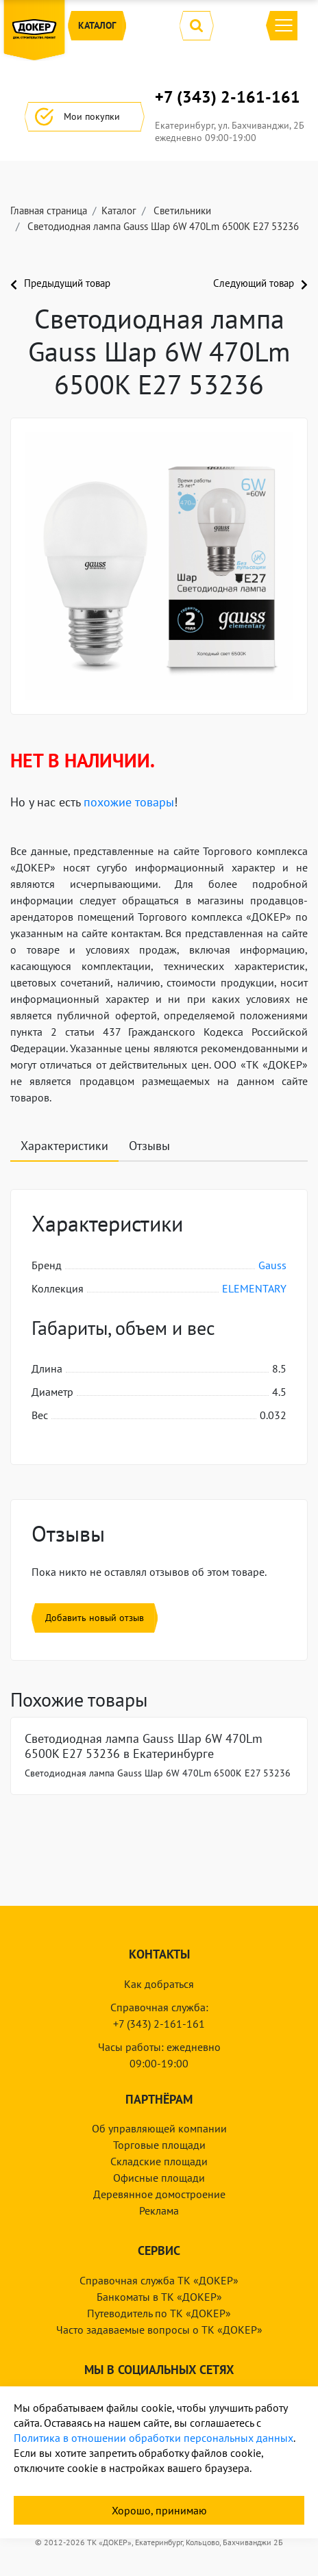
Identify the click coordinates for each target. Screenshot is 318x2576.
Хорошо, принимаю (159, 2510)
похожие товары (129, 802)
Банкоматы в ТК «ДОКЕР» (159, 2297)
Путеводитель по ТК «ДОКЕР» (159, 2313)
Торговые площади (159, 2145)
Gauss (272, 1265)
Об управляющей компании (159, 2128)
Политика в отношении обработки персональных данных (153, 2438)
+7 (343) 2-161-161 (227, 97)
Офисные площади (159, 2177)
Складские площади (159, 2161)
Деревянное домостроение (159, 2194)
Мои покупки (84, 117)
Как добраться (159, 1984)
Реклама (159, 2210)
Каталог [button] (97, 26)
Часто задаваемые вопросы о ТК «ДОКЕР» (159, 2329)
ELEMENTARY (254, 1288)
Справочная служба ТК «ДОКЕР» (159, 2280)
